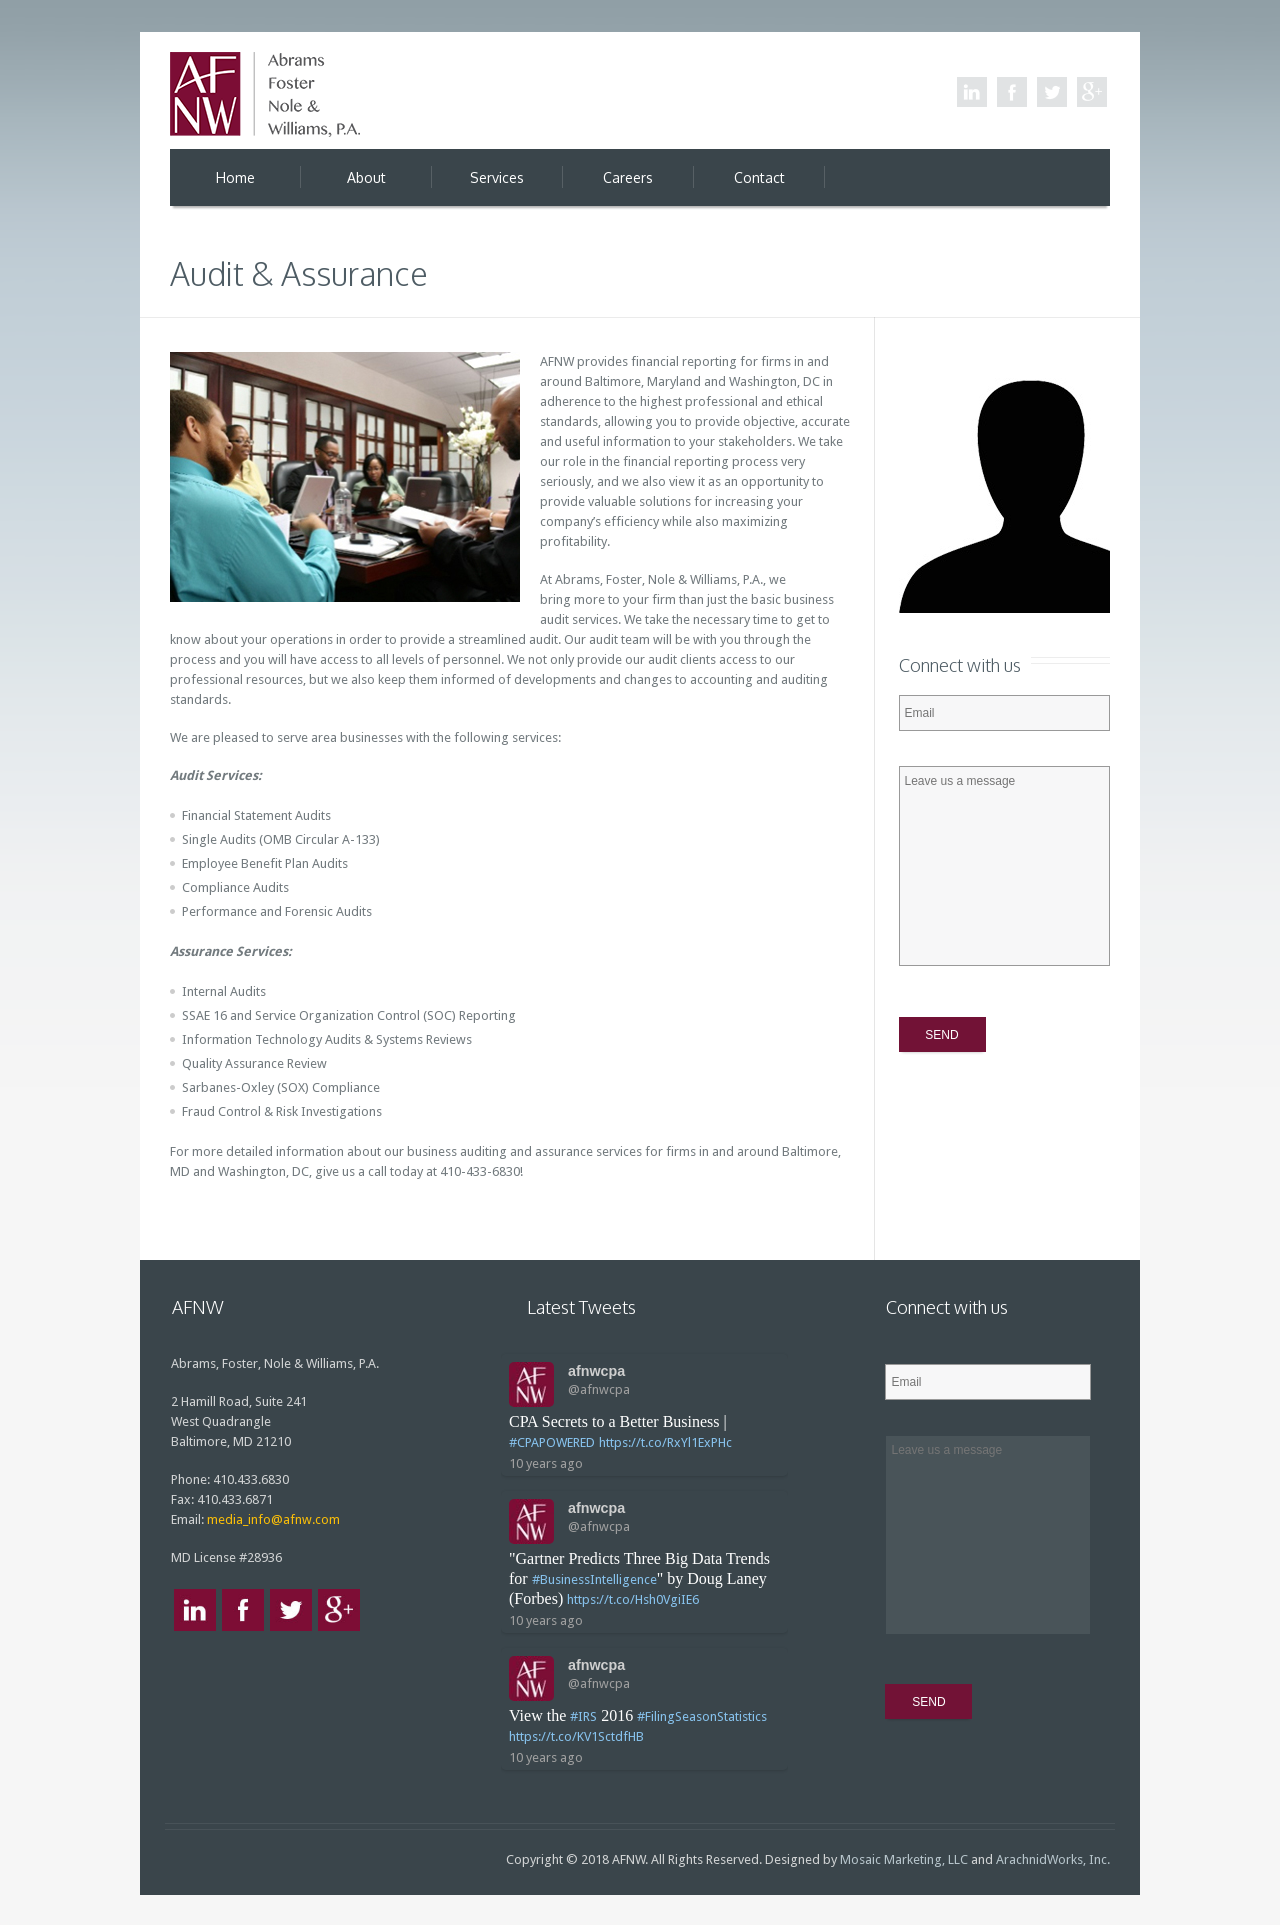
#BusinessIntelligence (594, 1579)
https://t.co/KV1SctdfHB (576, 1736)
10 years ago (546, 1463)
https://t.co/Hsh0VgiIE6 (633, 1599)
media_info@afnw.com (273, 1519)
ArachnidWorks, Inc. (1053, 1859)
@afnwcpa (599, 1389)
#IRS (583, 1716)
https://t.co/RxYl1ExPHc (665, 1442)
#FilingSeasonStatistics (702, 1716)
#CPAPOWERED (552, 1442)
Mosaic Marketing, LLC (904, 1859)
